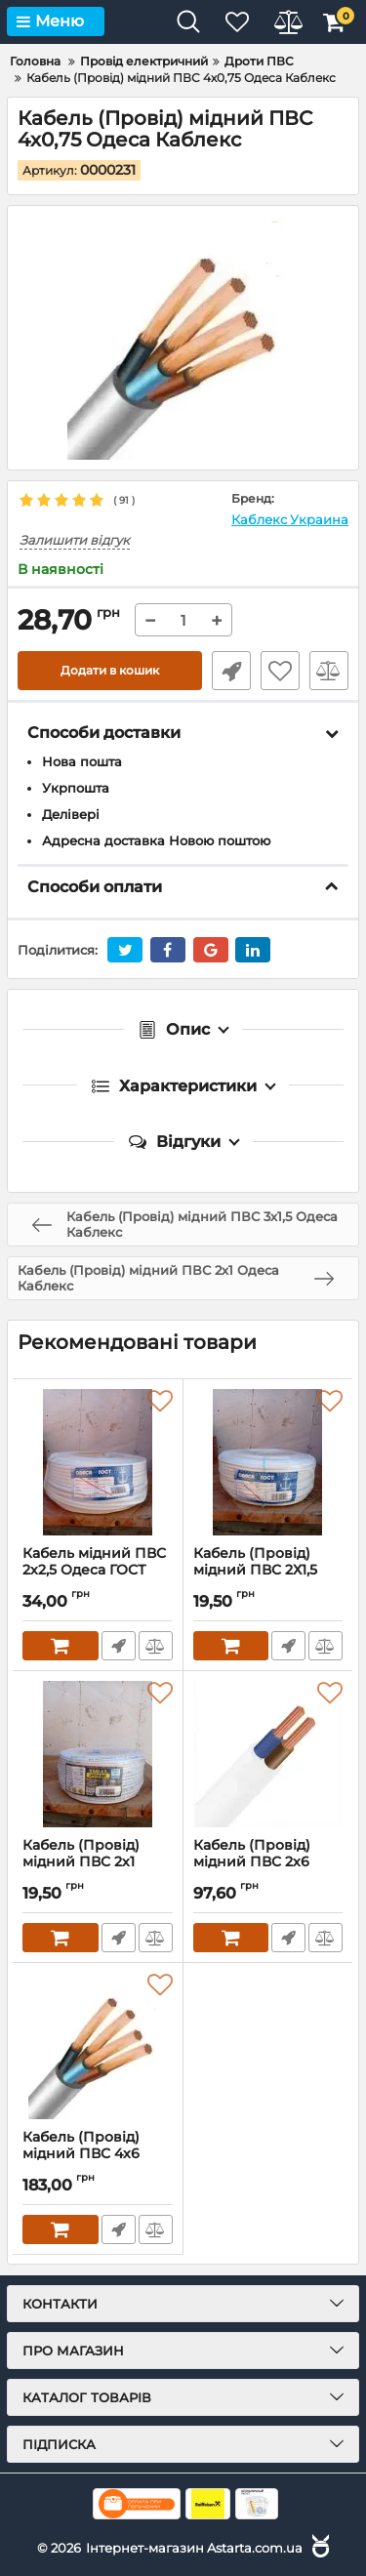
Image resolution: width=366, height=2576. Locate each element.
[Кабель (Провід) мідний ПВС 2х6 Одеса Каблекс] (268, 1754)
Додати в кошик (110, 670)
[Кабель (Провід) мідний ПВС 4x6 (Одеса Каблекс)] (97, 2046)
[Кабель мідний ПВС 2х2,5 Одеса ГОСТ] (97, 1462)
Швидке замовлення (231, 670)
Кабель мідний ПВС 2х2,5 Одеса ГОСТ (97, 1570)
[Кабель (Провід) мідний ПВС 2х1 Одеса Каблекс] (97, 1754)
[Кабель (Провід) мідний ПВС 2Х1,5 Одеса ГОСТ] (268, 1462)
